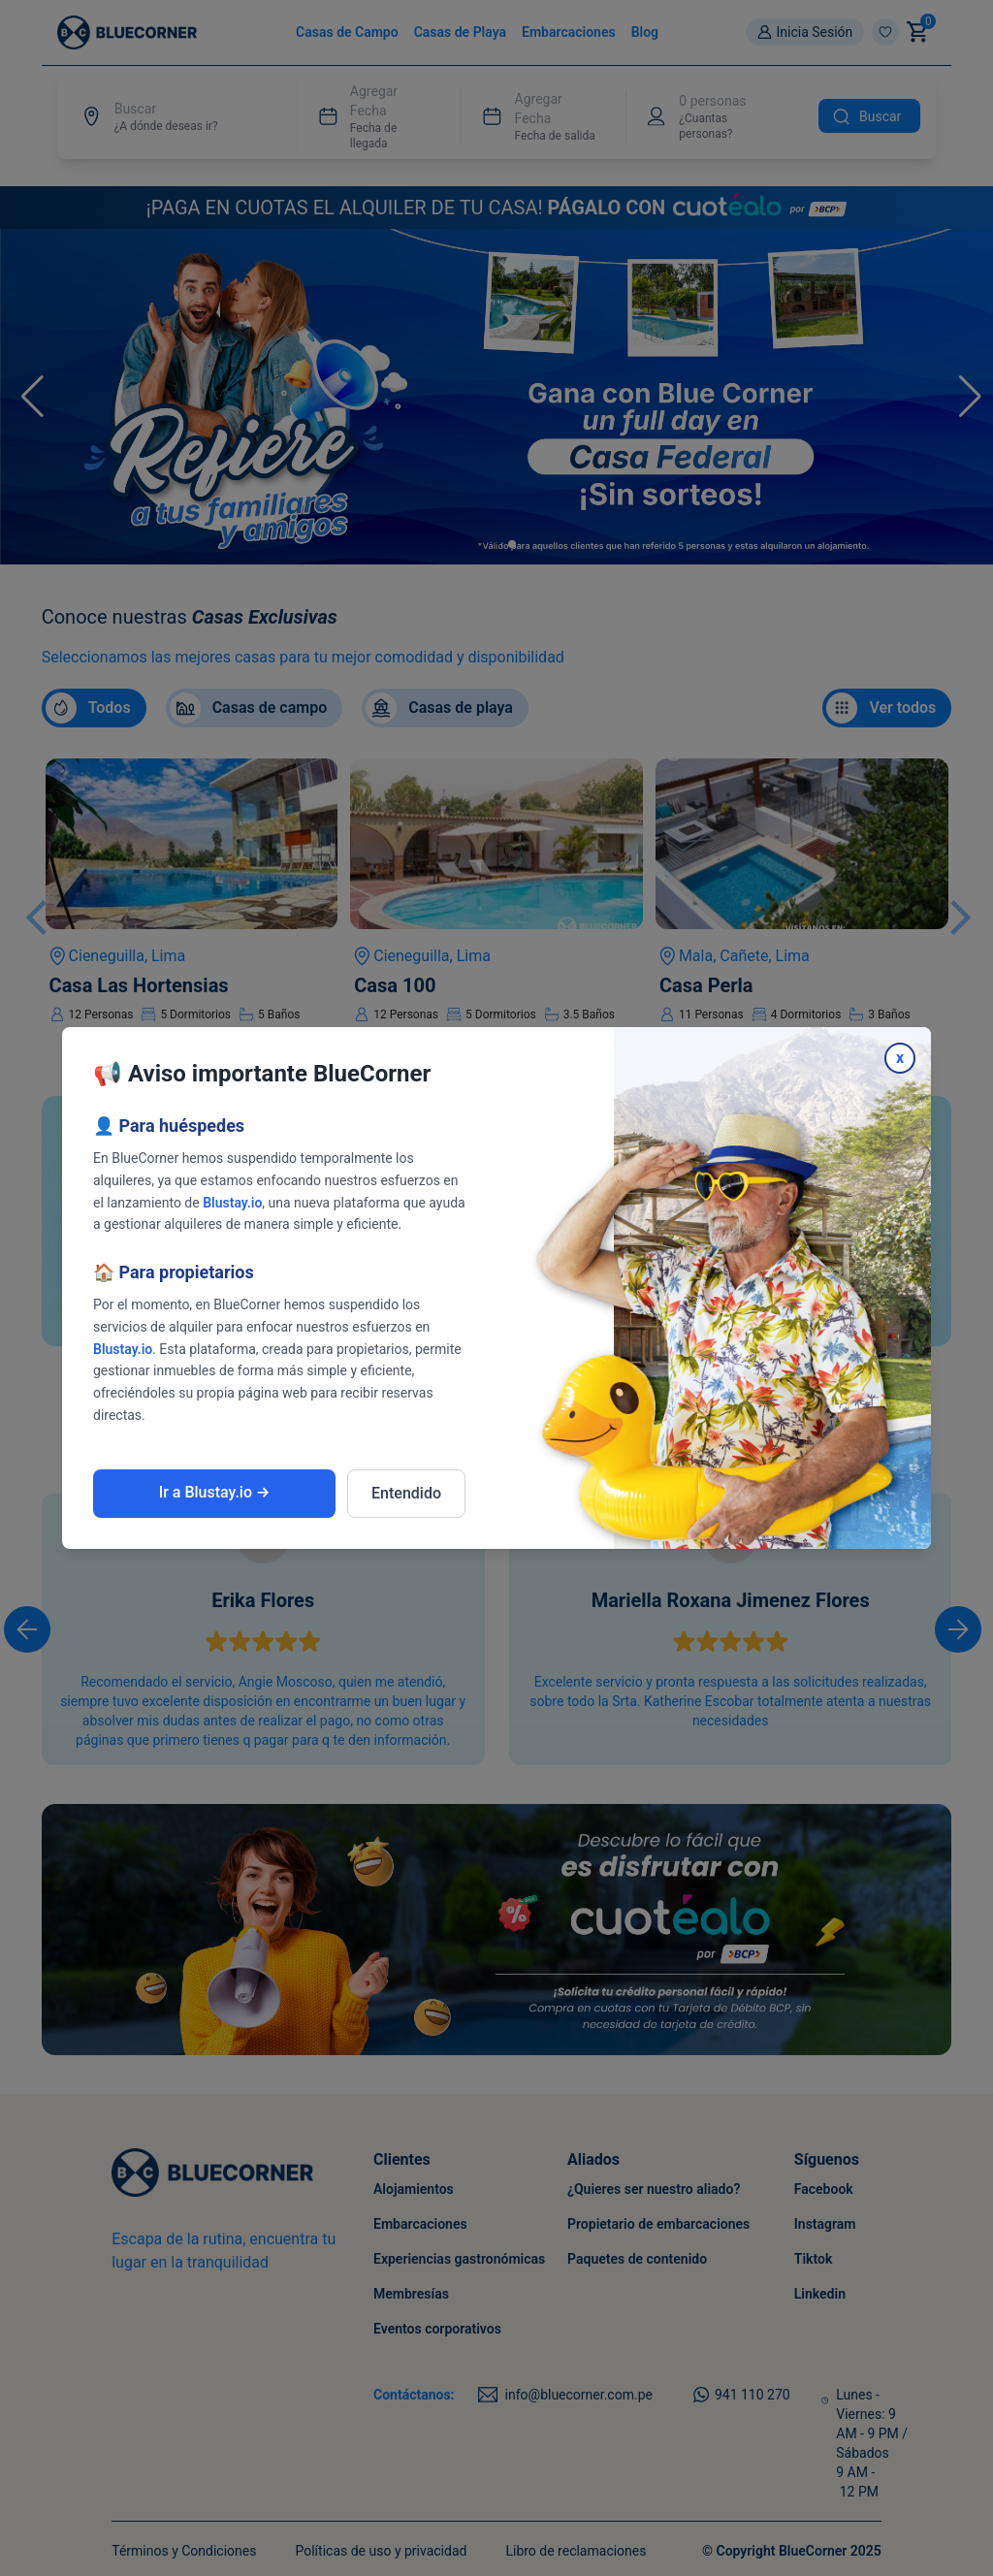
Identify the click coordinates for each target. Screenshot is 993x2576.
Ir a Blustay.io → (215, 1492)
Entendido (406, 1493)
